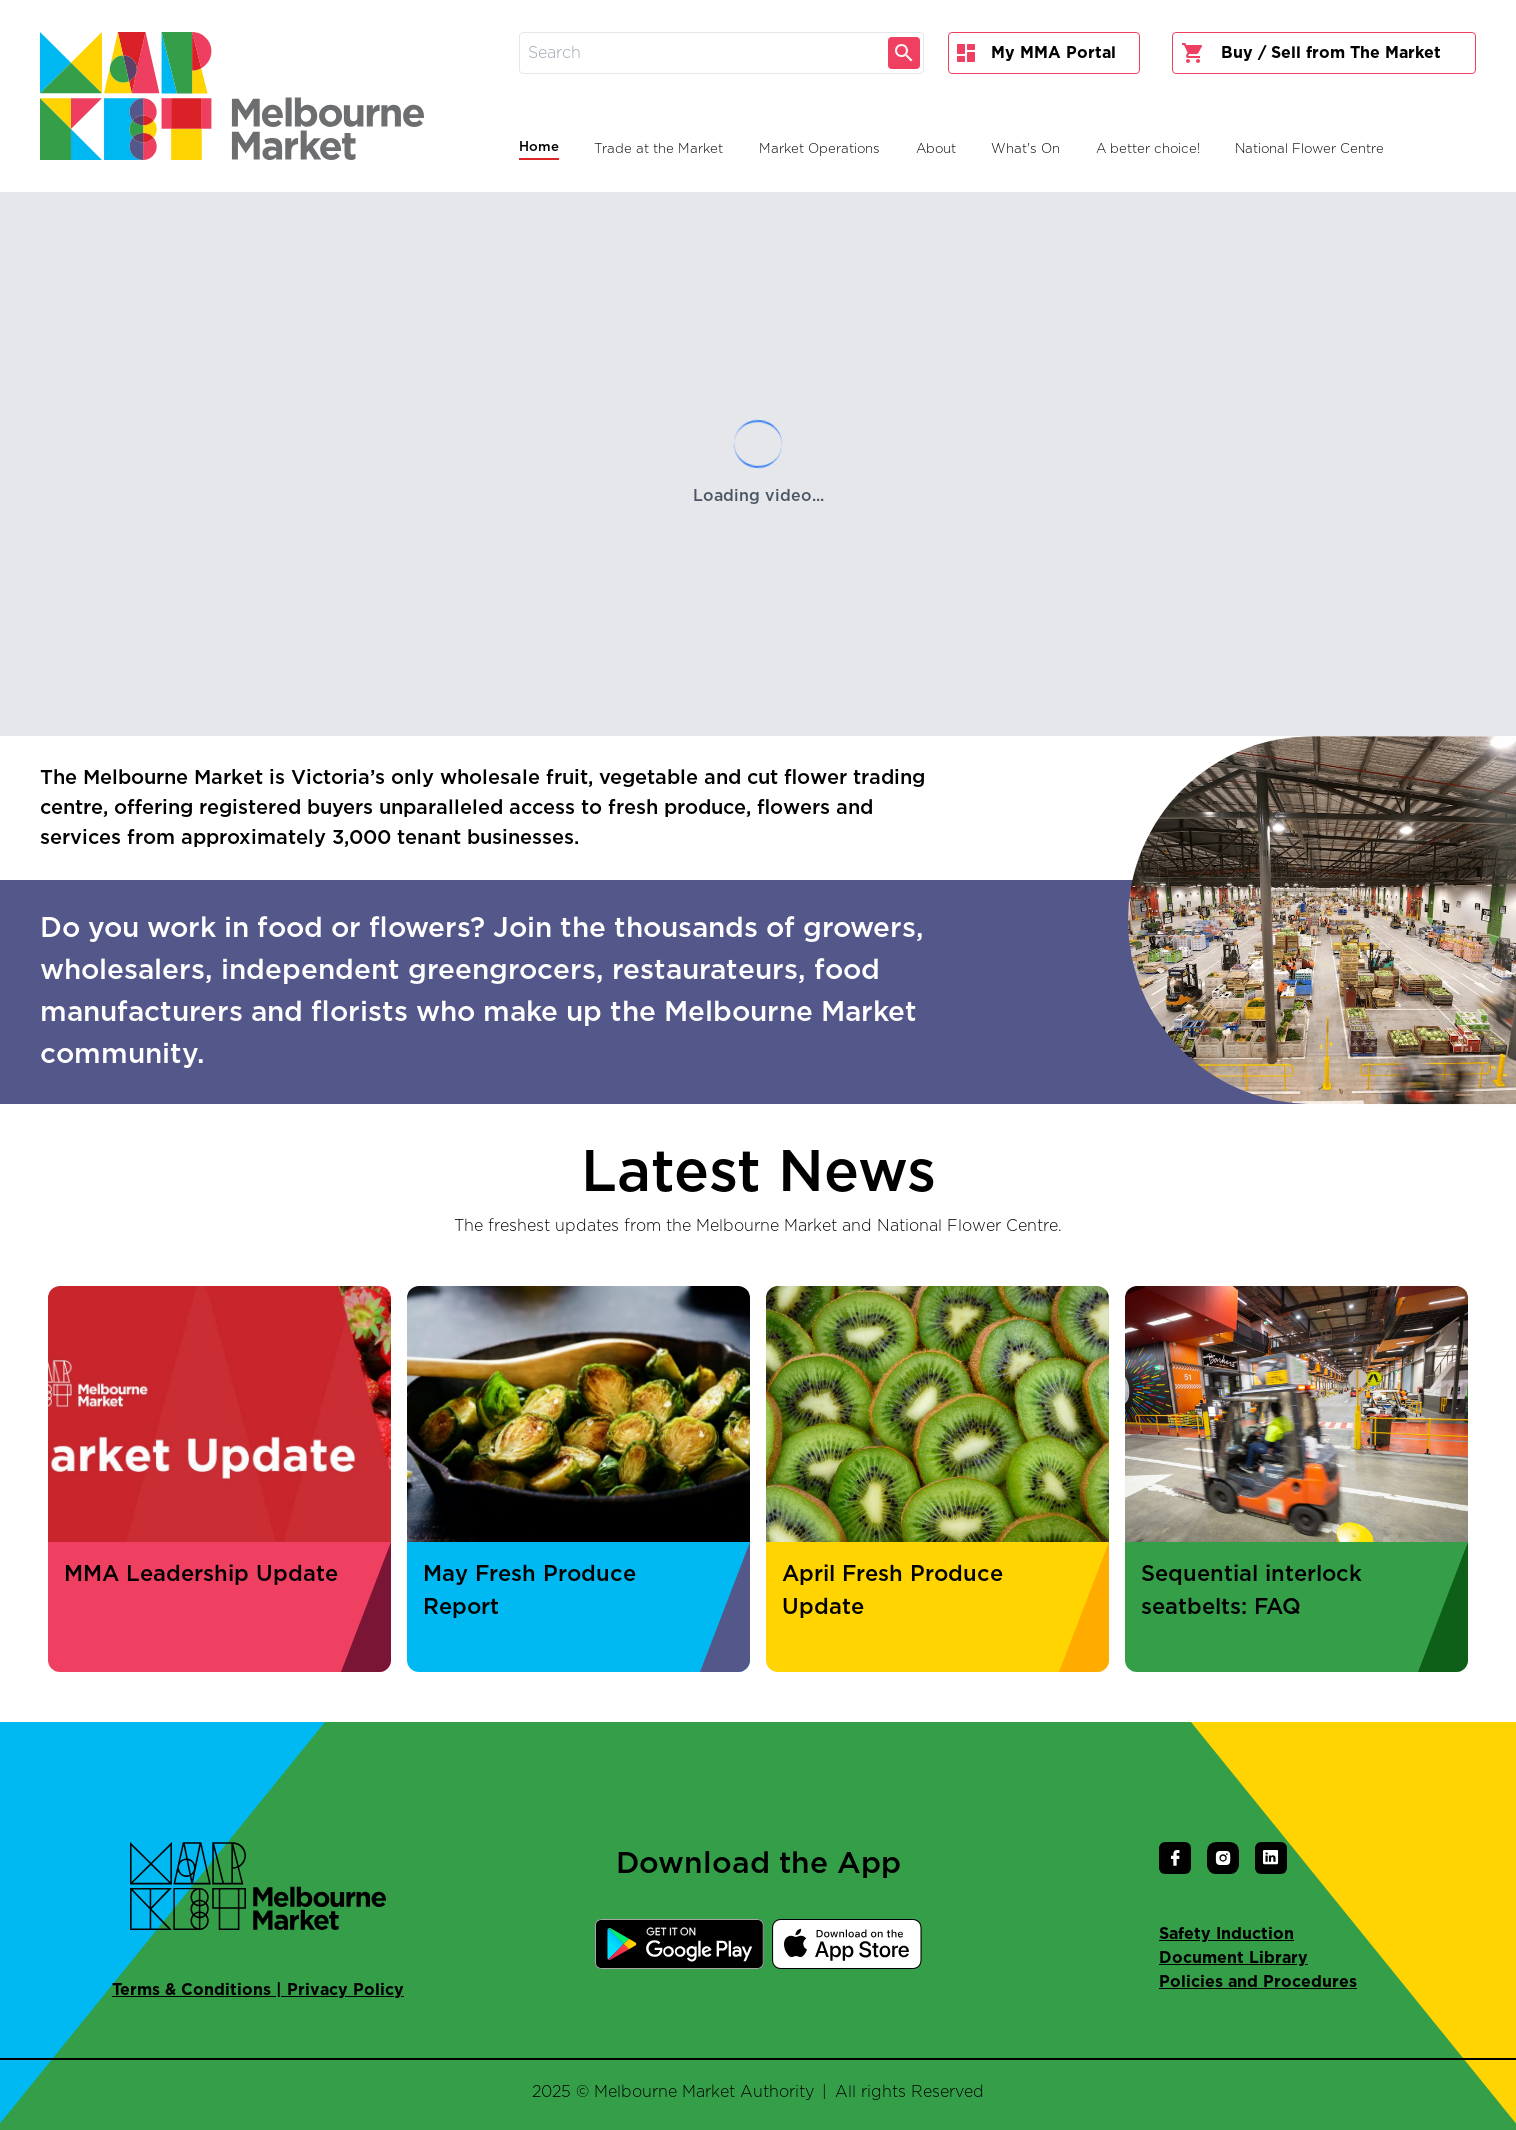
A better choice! (1148, 149)
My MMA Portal (1036, 53)
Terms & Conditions (191, 1990)
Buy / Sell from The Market (1311, 53)
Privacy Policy (345, 1990)
